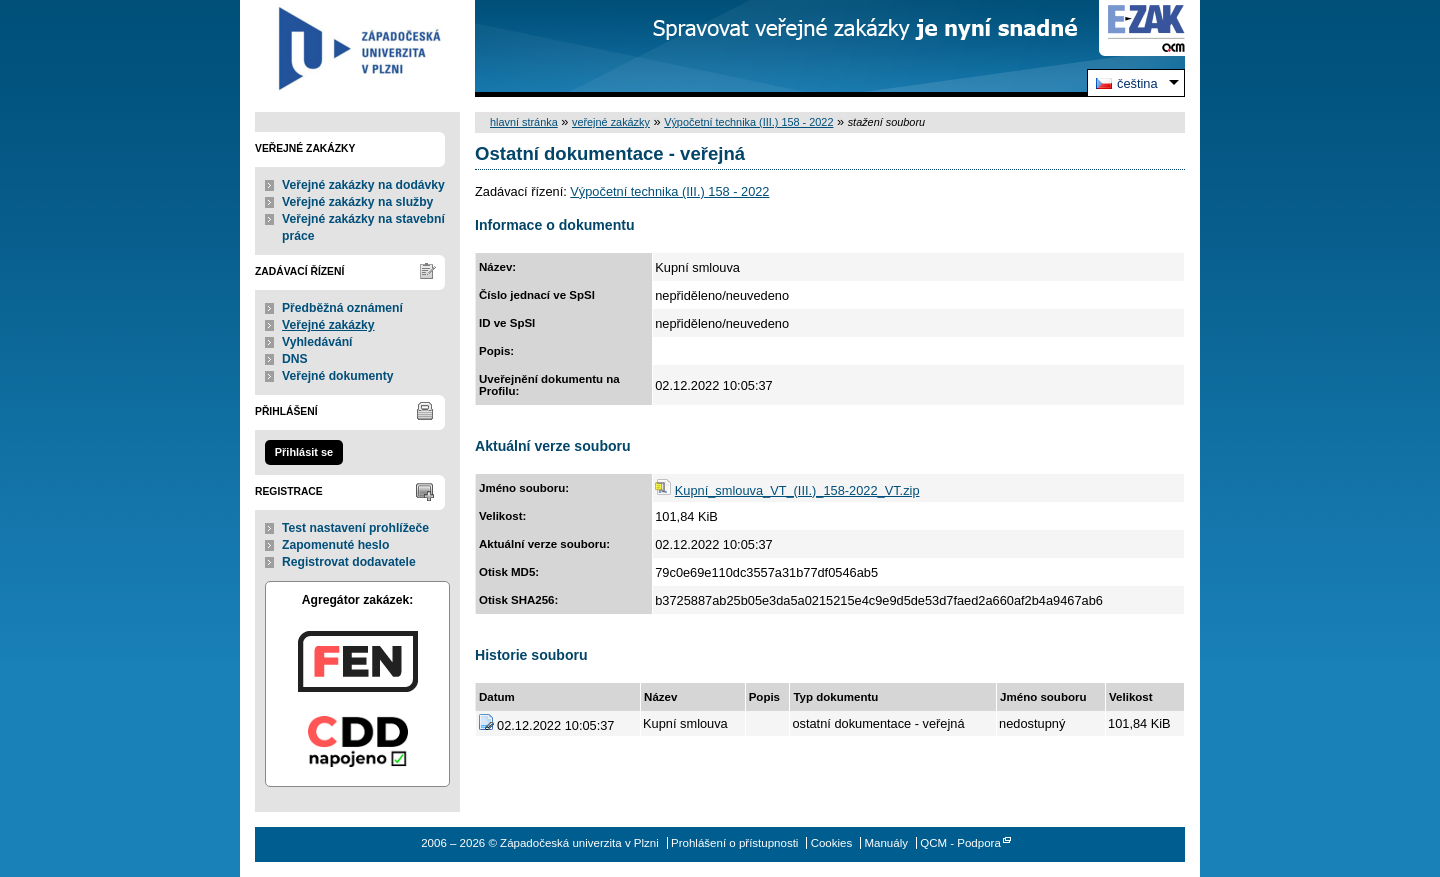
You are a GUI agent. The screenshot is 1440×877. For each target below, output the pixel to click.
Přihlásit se (304, 452)
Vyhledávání (317, 342)
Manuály (886, 843)
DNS (295, 359)
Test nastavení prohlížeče (355, 528)
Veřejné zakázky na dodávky (363, 185)
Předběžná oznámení (342, 308)
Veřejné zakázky (328, 325)
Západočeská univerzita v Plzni (357, 48)
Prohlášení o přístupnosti (734, 843)
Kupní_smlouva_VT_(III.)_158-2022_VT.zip (797, 490)
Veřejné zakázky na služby (357, 202)
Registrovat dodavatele (349, 562)
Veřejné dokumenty (337, 376)
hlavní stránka (524, 122)
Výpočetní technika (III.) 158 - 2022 (748, 122)
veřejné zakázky (611, 122)
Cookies (832, 843)
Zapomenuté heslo (335, 545)
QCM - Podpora (960, 843)
